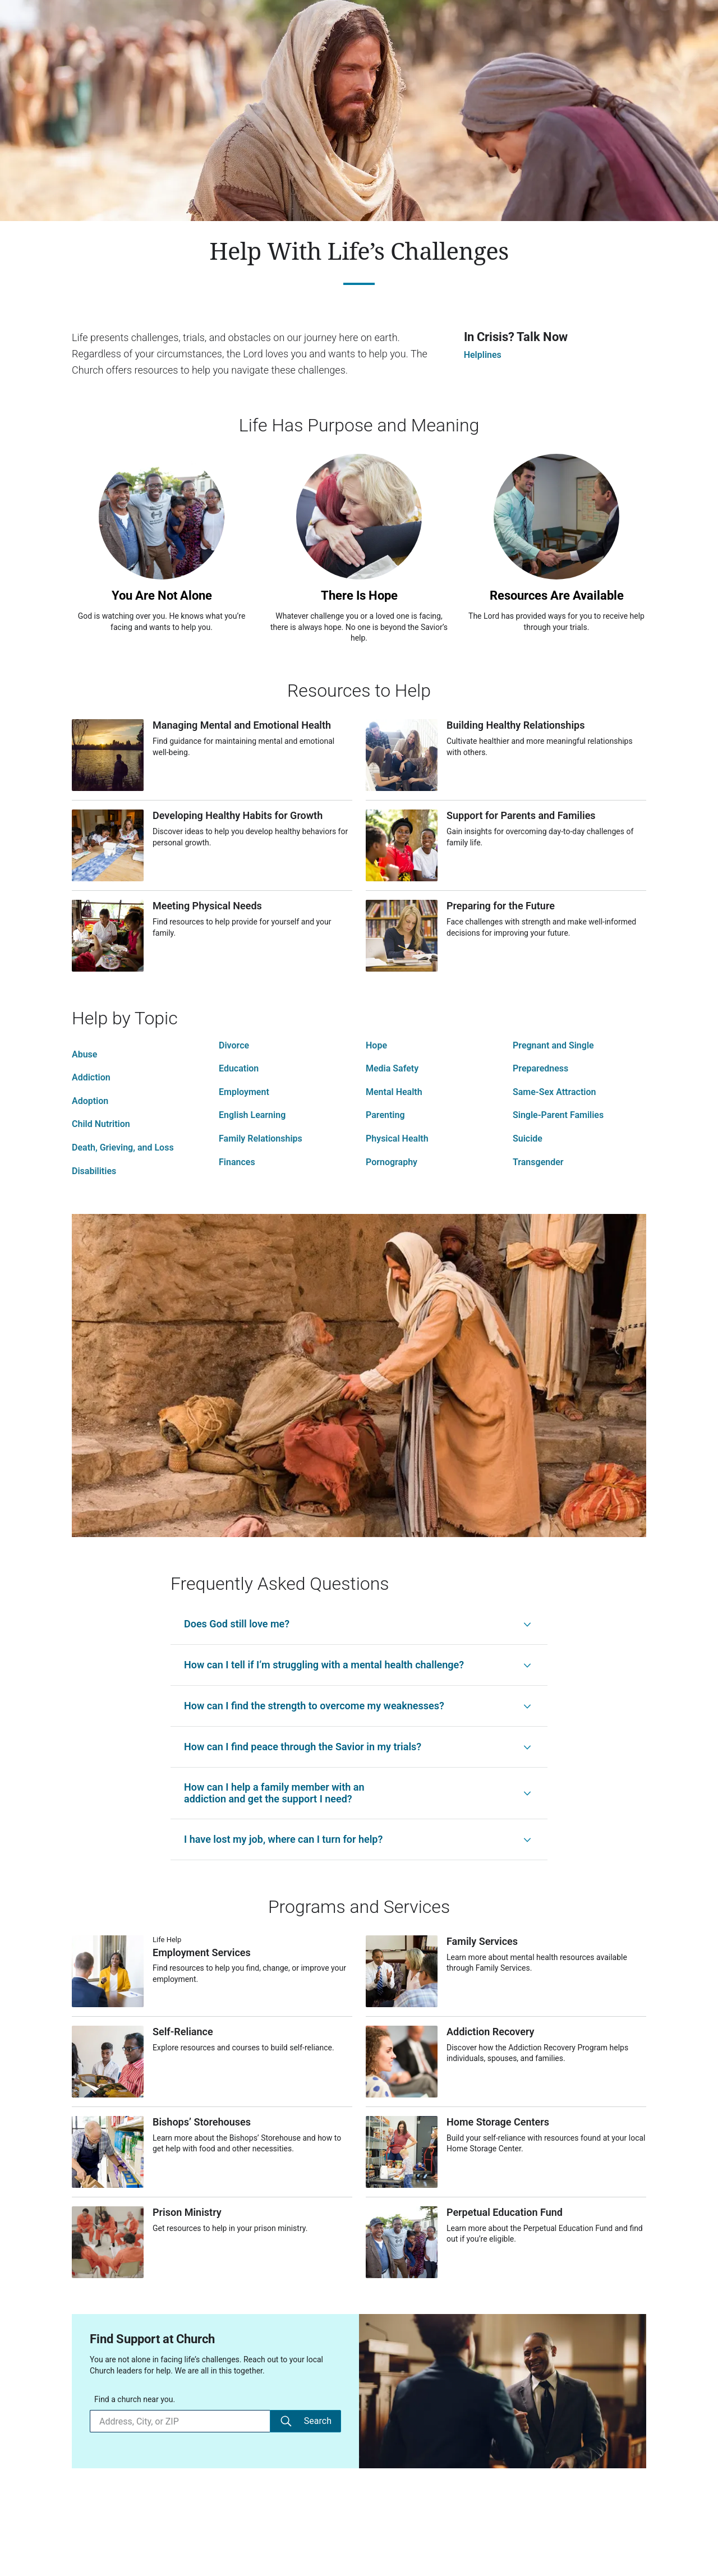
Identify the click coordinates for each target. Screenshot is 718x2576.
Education (239, 1068)
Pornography (391, 1162)
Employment (244, 1092)
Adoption (90, 1101)
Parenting (385, 1115)
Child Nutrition (101, 1124)
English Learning (252, 1115)
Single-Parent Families (558, 1115)
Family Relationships (260, 1138)
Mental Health (394, 1092)
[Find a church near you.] (180, 2421)
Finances (237, 1162)
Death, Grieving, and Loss (123, 1147)
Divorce (234, 1045)
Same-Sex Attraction (554, 1092)
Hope (376, 1045)
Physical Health (397, 1138)
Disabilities (94, 1171)
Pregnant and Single (553, 1045)
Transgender (538, 1162)
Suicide (527, 1138)
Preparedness (540, 1068)
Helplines (482, 354)
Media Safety (392, 1068)
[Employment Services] (212, 1980)
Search (305, 2421)
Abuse (84, 1054)
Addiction (91, 1077)
